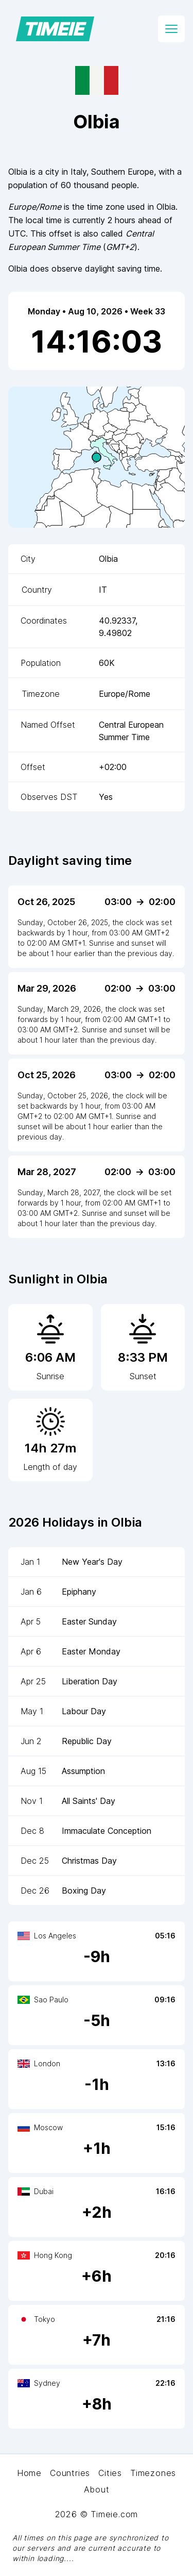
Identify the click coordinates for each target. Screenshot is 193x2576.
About (97, 2489)
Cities (110, 2473)
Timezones (153, 2473)
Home (29, 2473)
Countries (70, 2473)
